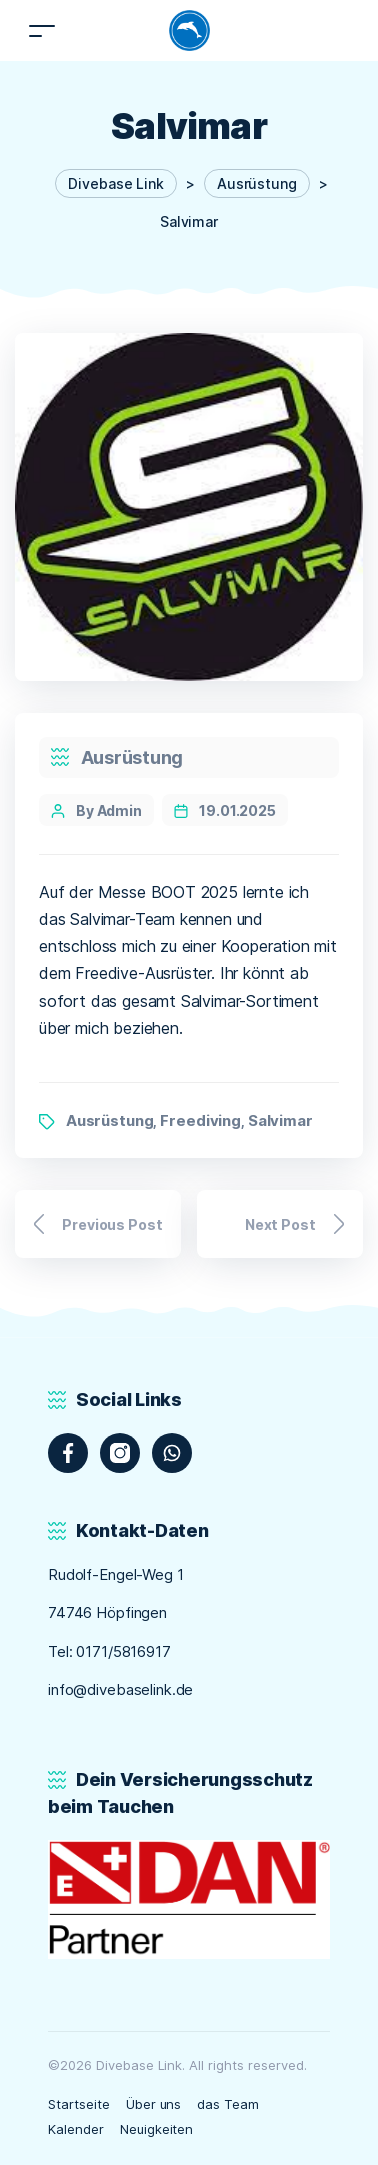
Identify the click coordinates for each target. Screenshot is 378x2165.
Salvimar (280, 1120)
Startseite (79, 2104)
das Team (228, 2104)
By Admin (109, 810)
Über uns (154, 2104)
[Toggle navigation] (42, 30)
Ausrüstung (132, 757)
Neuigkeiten (157, 2129)
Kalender (76, 2129)
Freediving (200, 1120)
